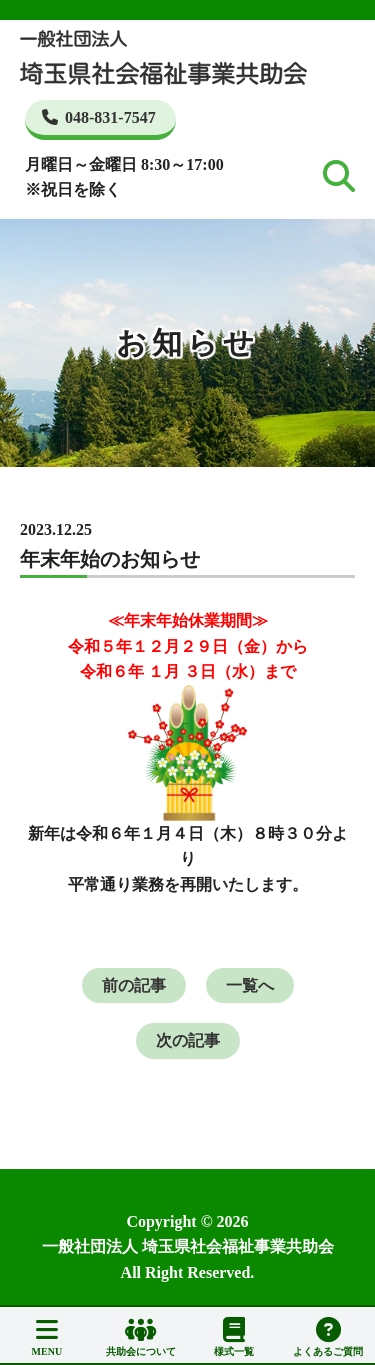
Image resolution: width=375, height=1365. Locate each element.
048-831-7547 (99, 117)
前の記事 (134, 985)
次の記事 (188, 1040)
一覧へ (250, 985)
